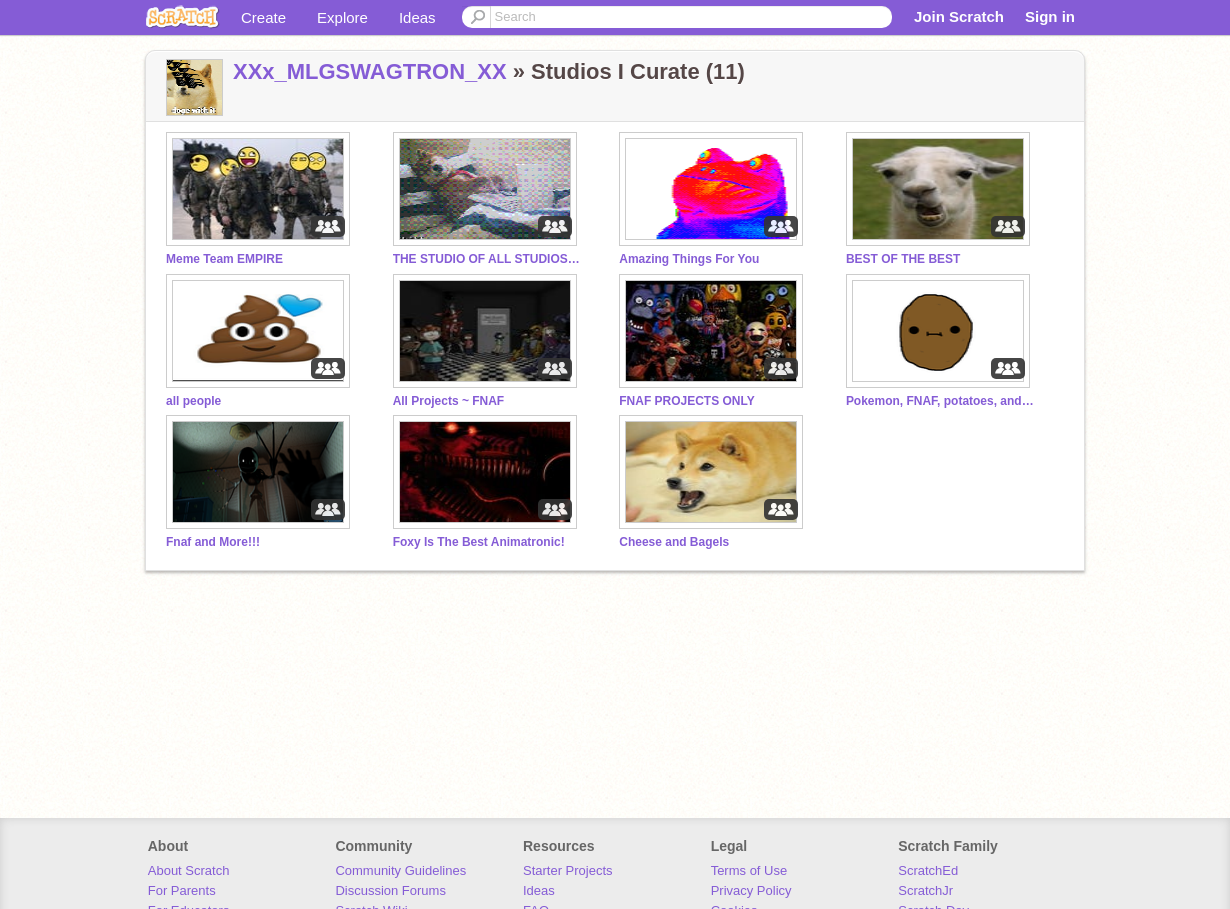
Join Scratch (959, 16)
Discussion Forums (390, 890)
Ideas (417, 17)
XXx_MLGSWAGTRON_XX (370, 71)
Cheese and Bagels (674, 542)
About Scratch (189, 870)
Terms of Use (749, 870)
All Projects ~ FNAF (449, 401)
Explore (342, 17)
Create (263, 17)
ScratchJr (925, 890)
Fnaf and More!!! (213, 542)
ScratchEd (928, 870)
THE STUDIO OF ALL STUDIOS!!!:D (488, 259)
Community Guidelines (400, 870)
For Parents (182, 890)
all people (193, 401)
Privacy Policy (751, 890)
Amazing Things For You (689, 259)
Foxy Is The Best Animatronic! (479, 542)
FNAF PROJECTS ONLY (686, 401)
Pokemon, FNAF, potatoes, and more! (941, 401)
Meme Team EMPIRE (224, 259)
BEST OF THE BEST (903, 259)
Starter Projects (568, 870)
